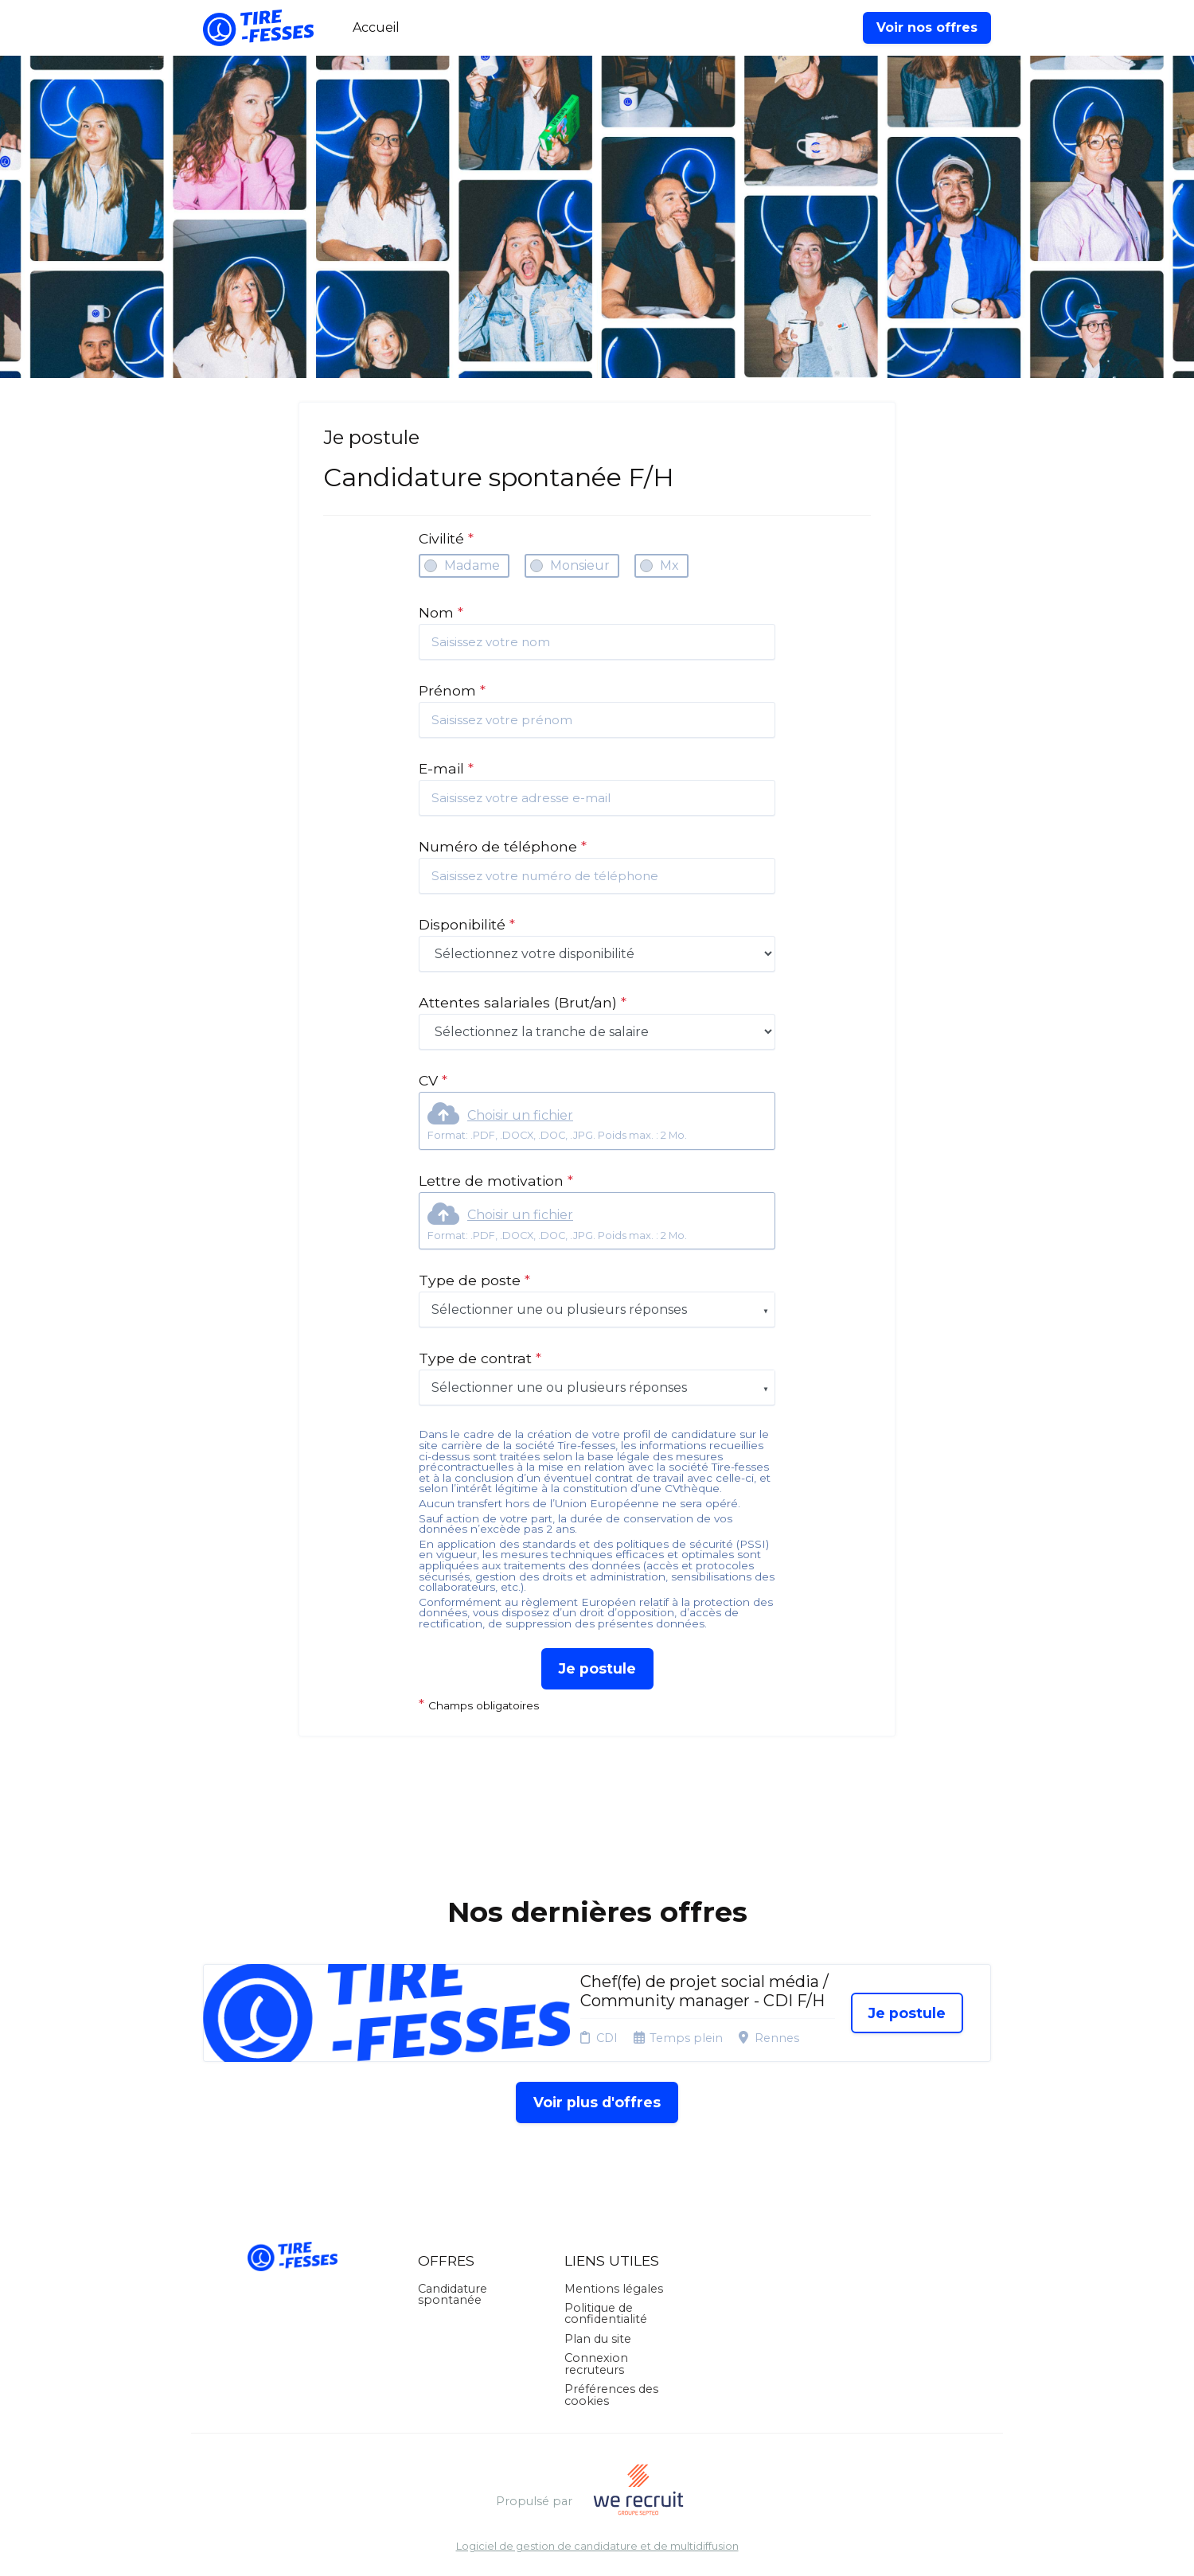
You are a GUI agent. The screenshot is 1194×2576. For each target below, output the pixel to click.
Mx (669, 565)
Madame (472, 565)
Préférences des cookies (611, 2394)
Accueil (376, 27)
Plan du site (597, 2339)
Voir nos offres (926, 27)
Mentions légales (613, 2289)
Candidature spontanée (452, 2294)
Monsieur (580, 565)
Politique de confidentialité (605, 2313)
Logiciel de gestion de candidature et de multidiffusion (597, 2547)
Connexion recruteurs (596, 2363)
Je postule (597, 1668)
